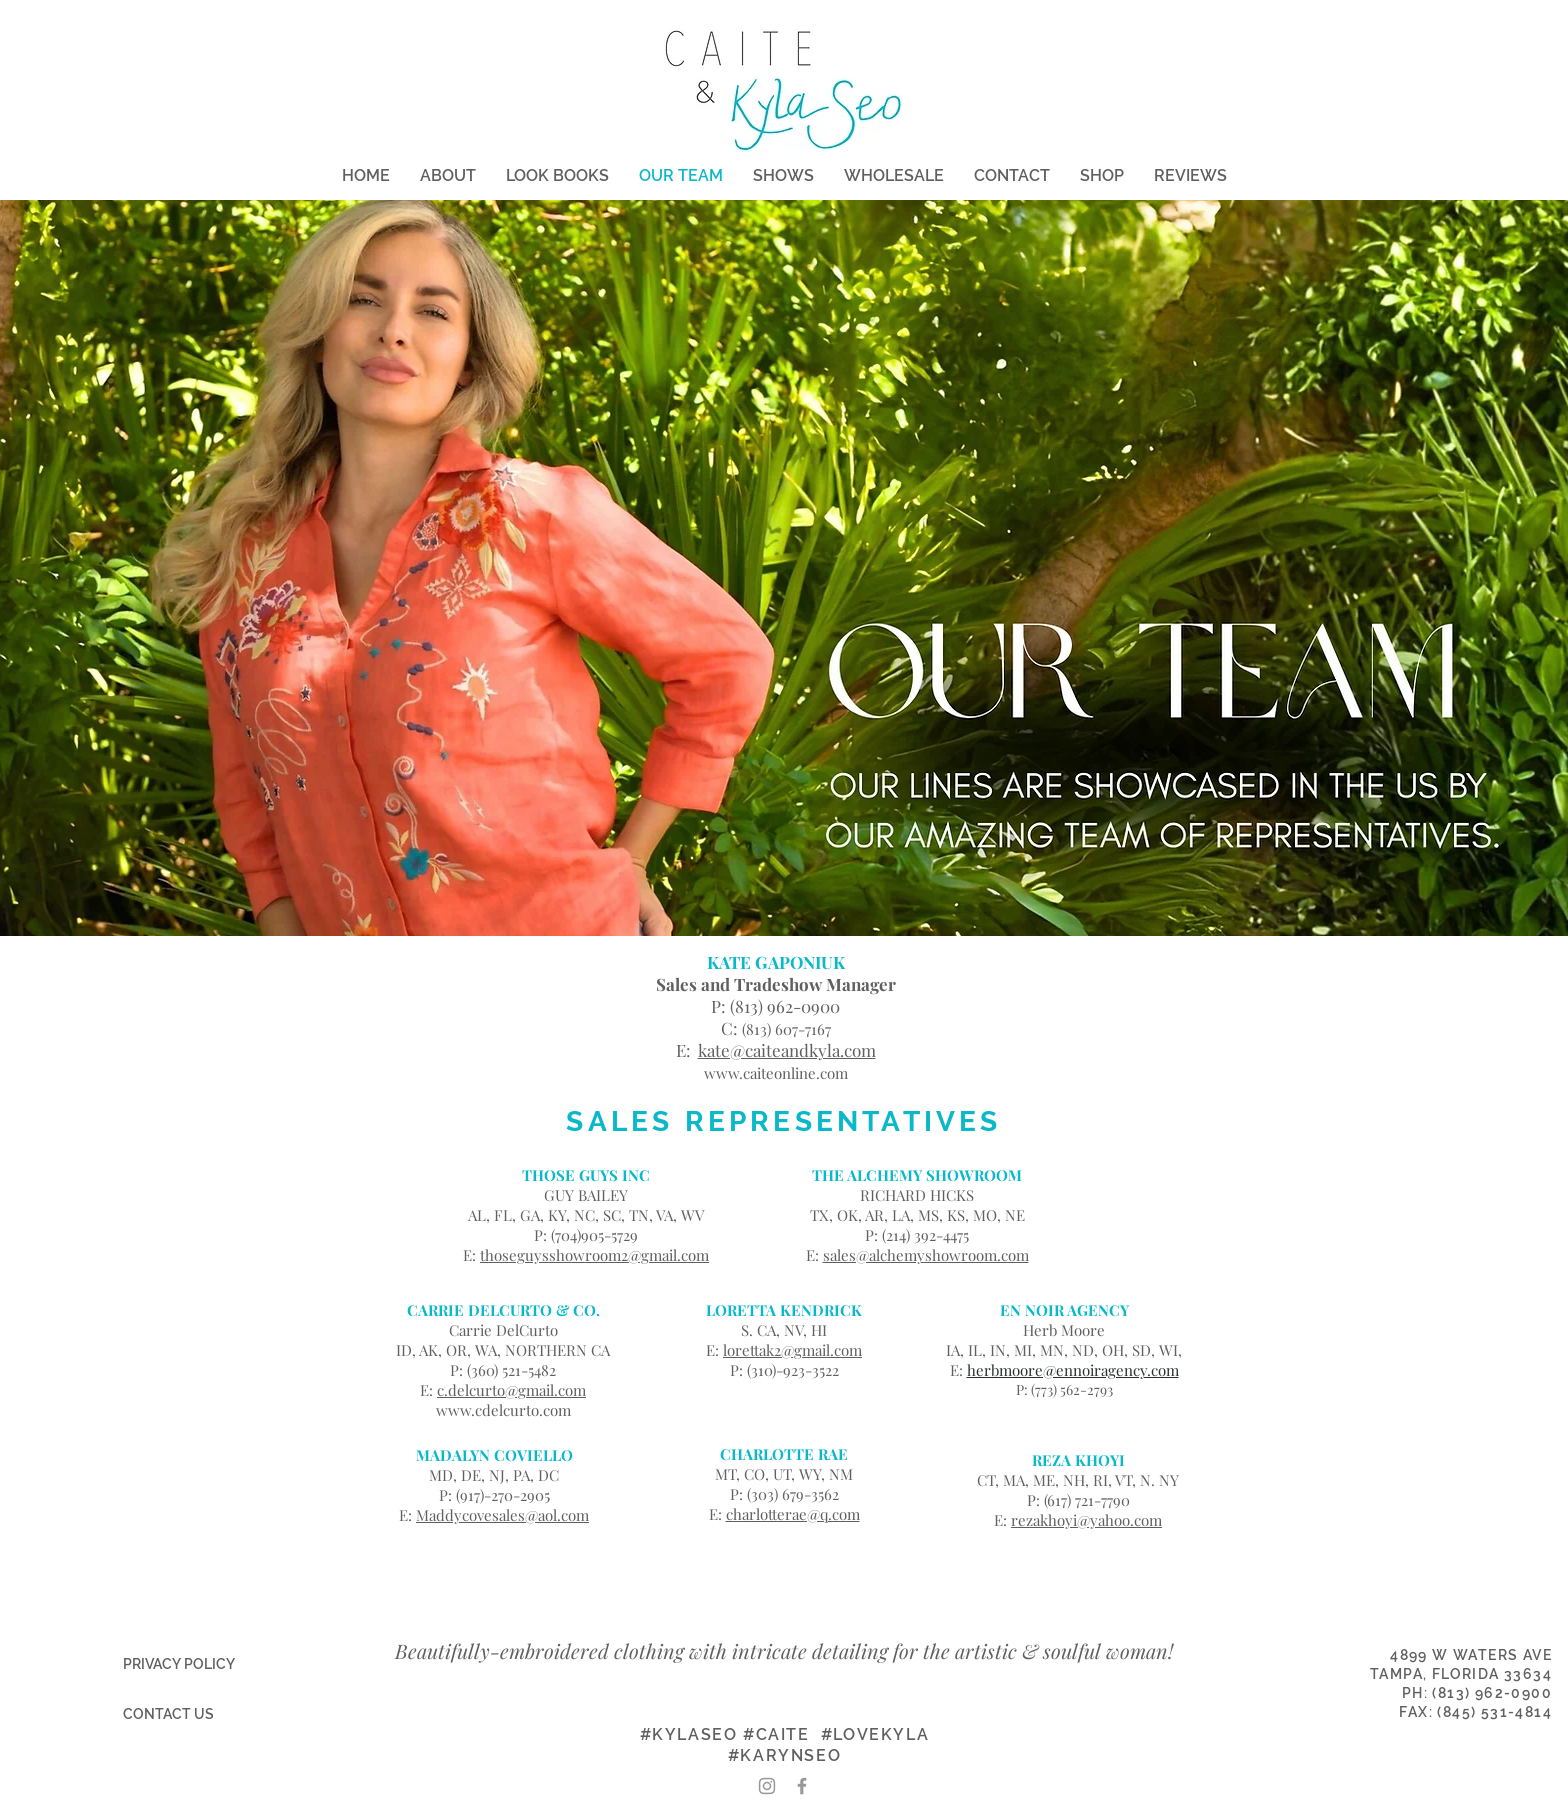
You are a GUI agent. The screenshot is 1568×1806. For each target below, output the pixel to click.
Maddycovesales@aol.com (502, 1515)
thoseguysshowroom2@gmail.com (594, 1255)
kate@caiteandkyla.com (787, 1050)
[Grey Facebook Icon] (802, 1786)
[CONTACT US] (168, 1715)
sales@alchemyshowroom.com (926, 1255)
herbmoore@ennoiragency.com (1073, 1370)
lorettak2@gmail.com (792, 1350)
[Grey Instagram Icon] (767, 1786)
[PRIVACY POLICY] (178, 1665)
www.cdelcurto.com (503, 1410)
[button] (557, 175)
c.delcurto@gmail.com (511, 1390)
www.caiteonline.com (776, 1073)
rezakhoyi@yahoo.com (1086, 1520)
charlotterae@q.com (793, 1514)
